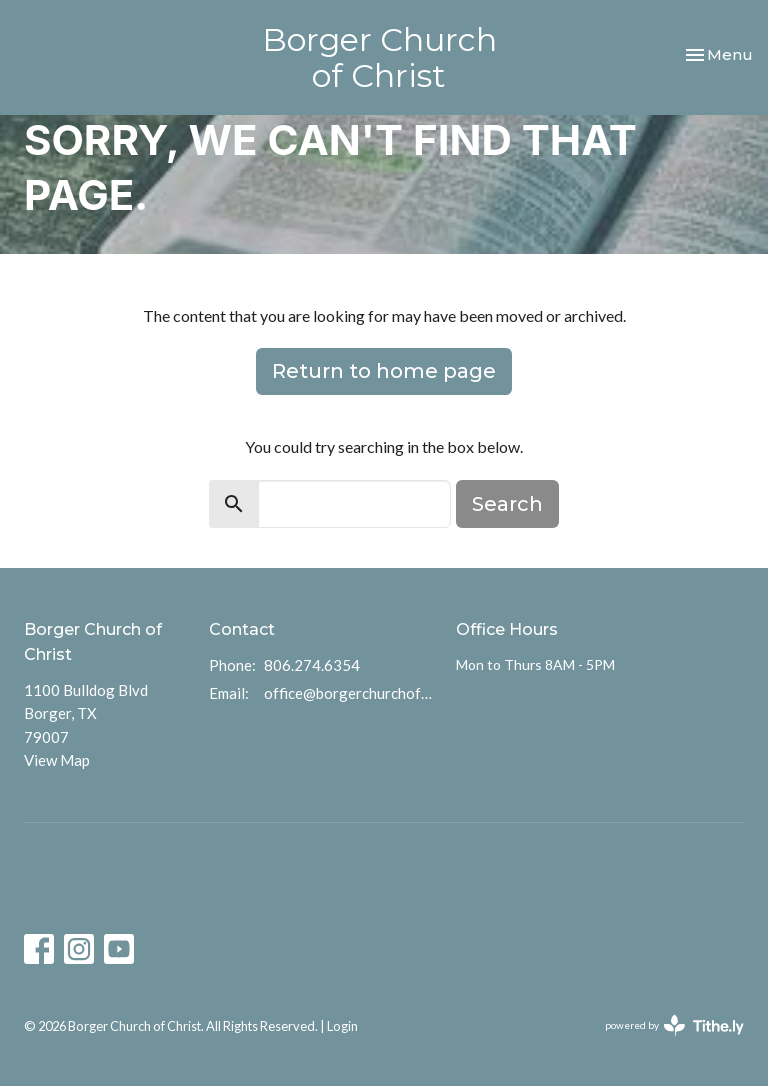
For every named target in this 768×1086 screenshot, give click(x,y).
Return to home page (384, 371)
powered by (674, 1025)
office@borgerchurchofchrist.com (350, 693)
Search (507, 504)
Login (342, 1026)
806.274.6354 (312, 665)
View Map (57, 760)
